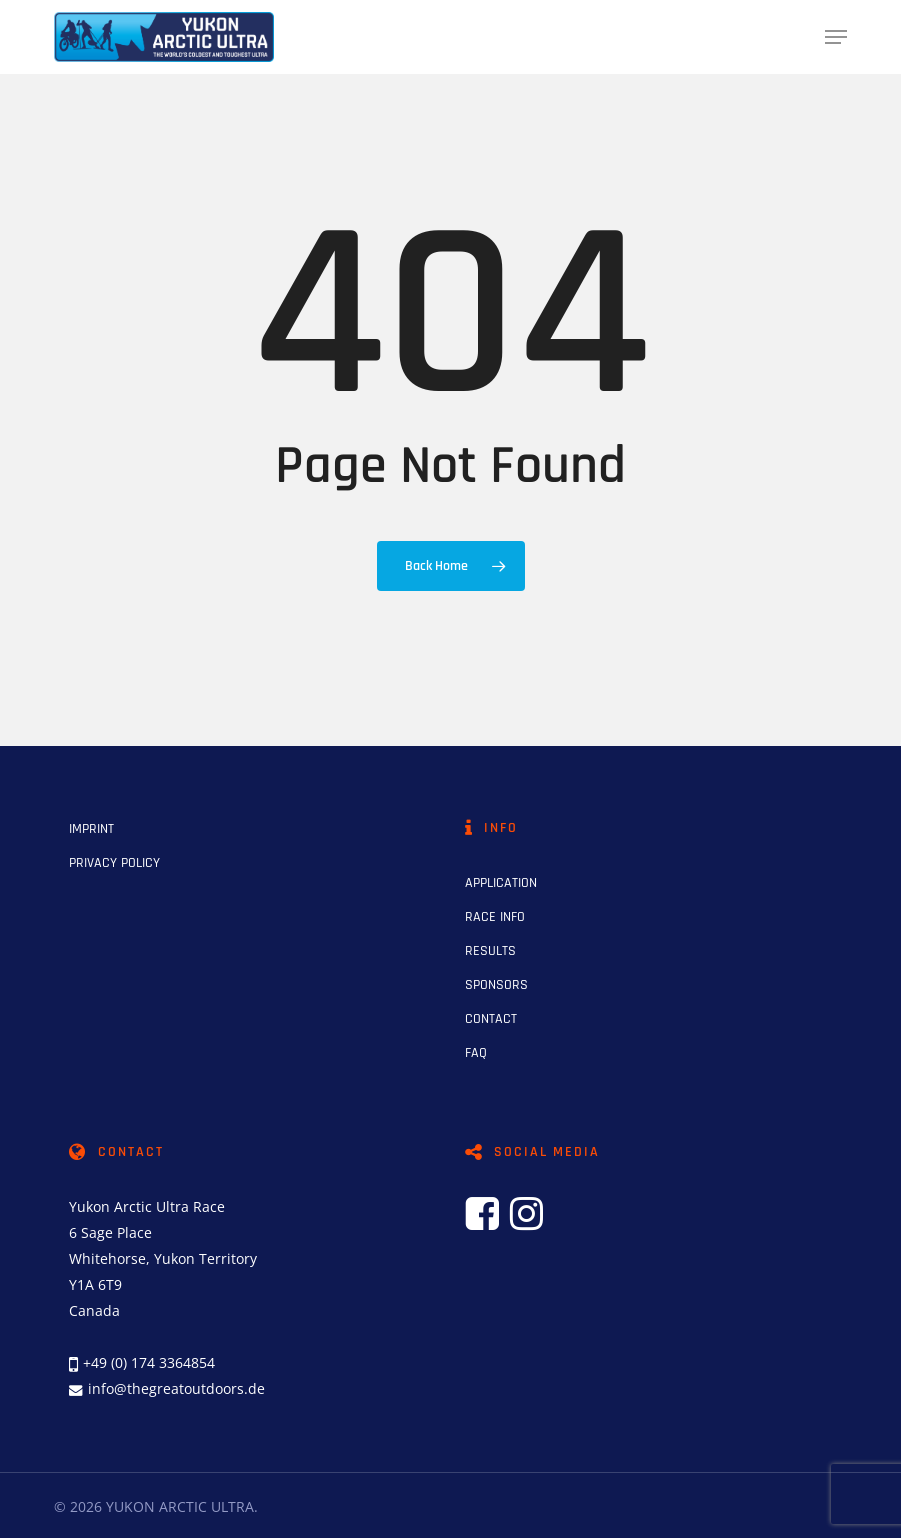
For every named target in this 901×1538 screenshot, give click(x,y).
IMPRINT (91, 829)
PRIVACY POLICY (114, 863)
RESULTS (490, 951)
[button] (836, 37)
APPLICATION (501, 883)
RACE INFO (495, 917)
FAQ (476, 1053)
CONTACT (491, 1019)
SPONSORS (496, 985)
